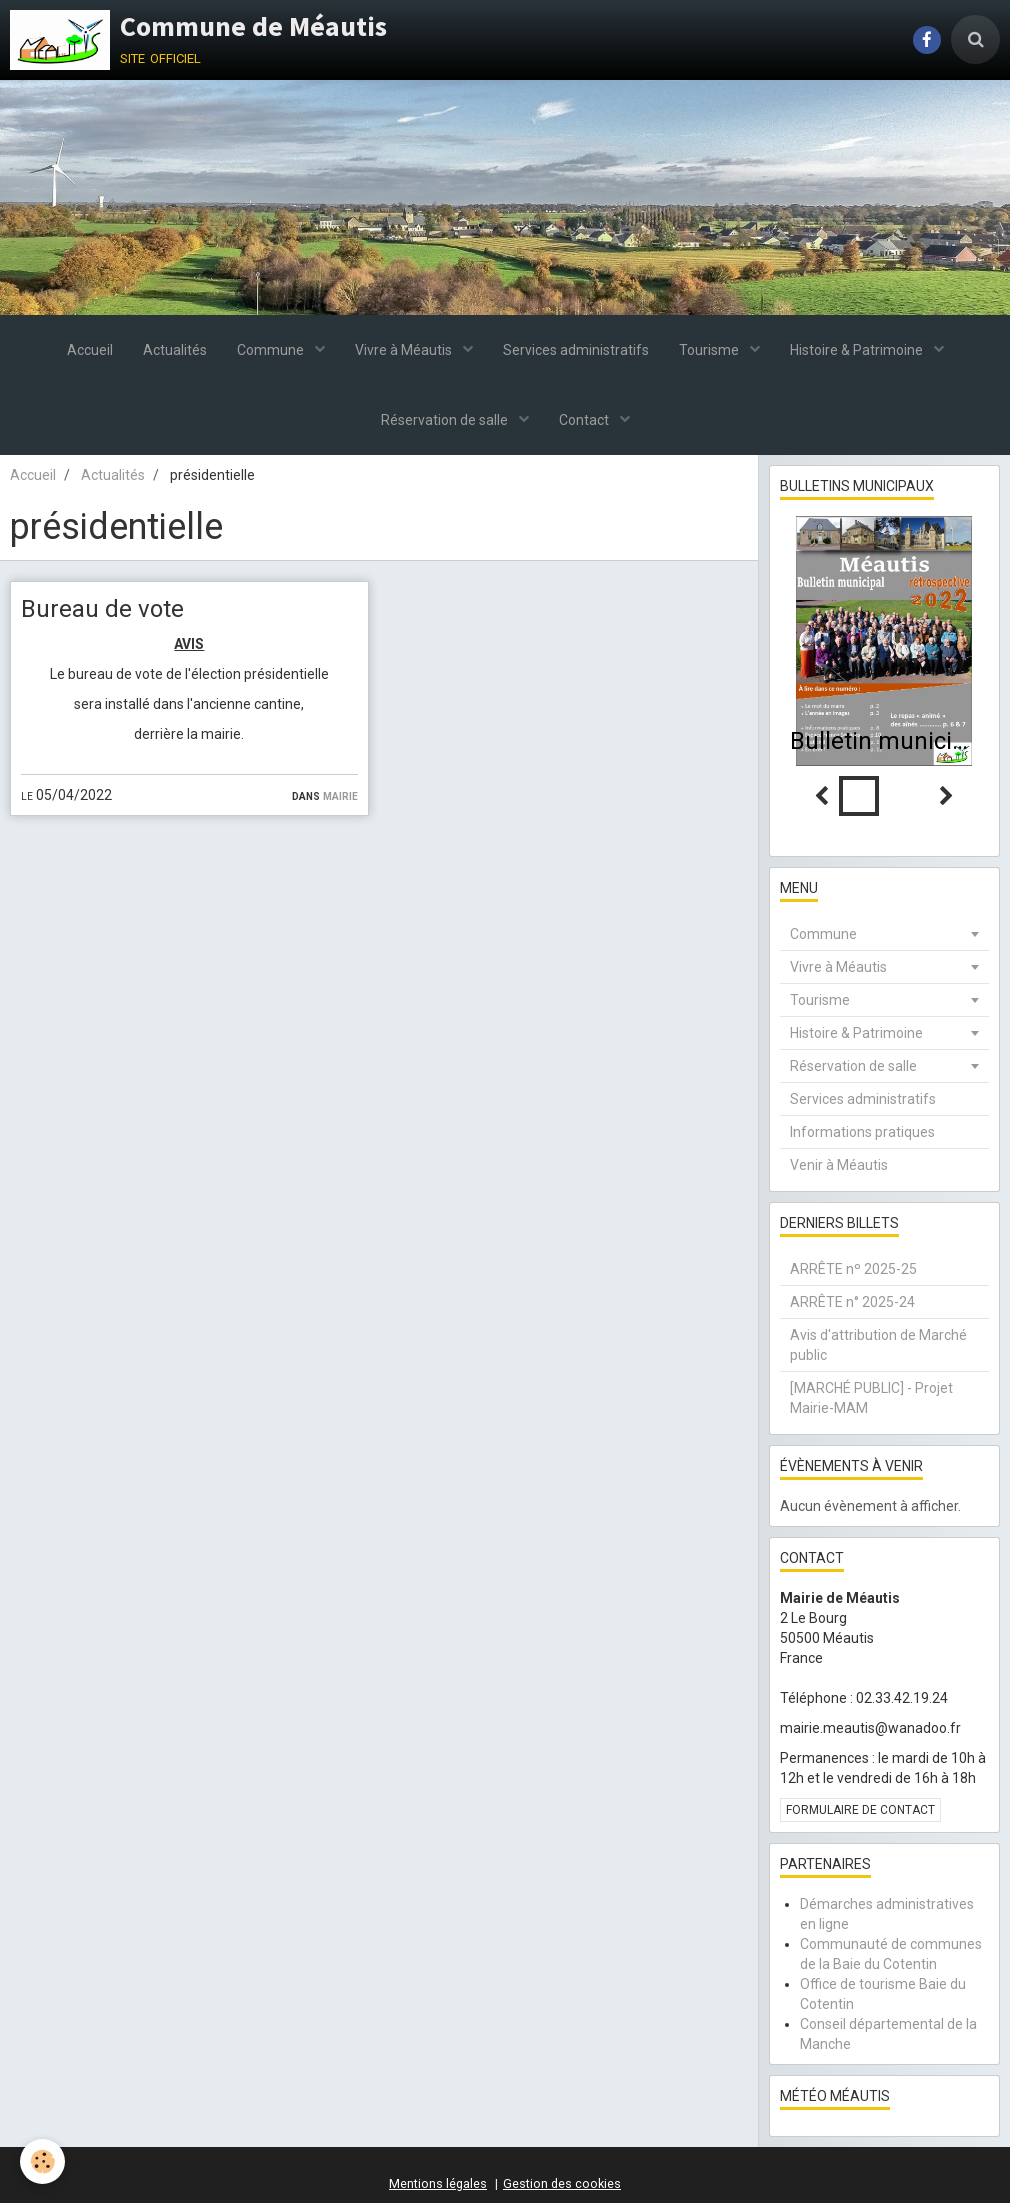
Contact (585, 420)
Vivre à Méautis (405, 350)
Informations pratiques (862, 1132)
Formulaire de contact (860, 1810)
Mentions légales (438, 2183)
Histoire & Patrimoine (858, 350)
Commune (272, 350)
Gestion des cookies (562, 2183)
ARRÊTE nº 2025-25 (853, 1269)
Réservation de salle (446, 420)
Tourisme (710, 350)
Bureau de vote (102, 609)
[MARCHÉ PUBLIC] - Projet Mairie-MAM (871, 1398)
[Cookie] (42, 2161)
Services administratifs (576, 350)
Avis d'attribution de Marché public (878, 1345)
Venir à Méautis (839, 1165)
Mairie (340, 795)
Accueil (90, 350)
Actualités (175, 350)
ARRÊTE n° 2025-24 (852, 1302)
